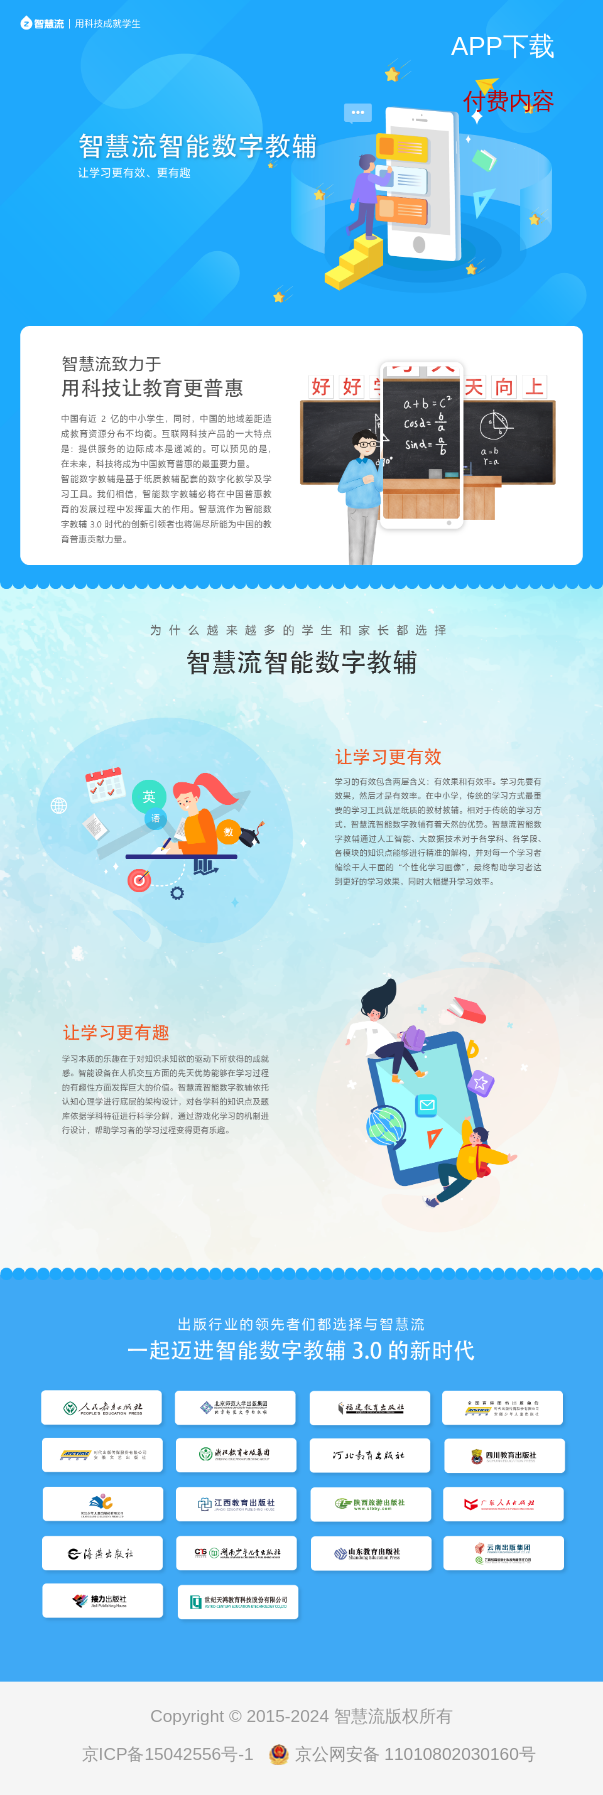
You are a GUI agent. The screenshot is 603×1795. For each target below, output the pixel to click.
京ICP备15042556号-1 (168, 1754)
